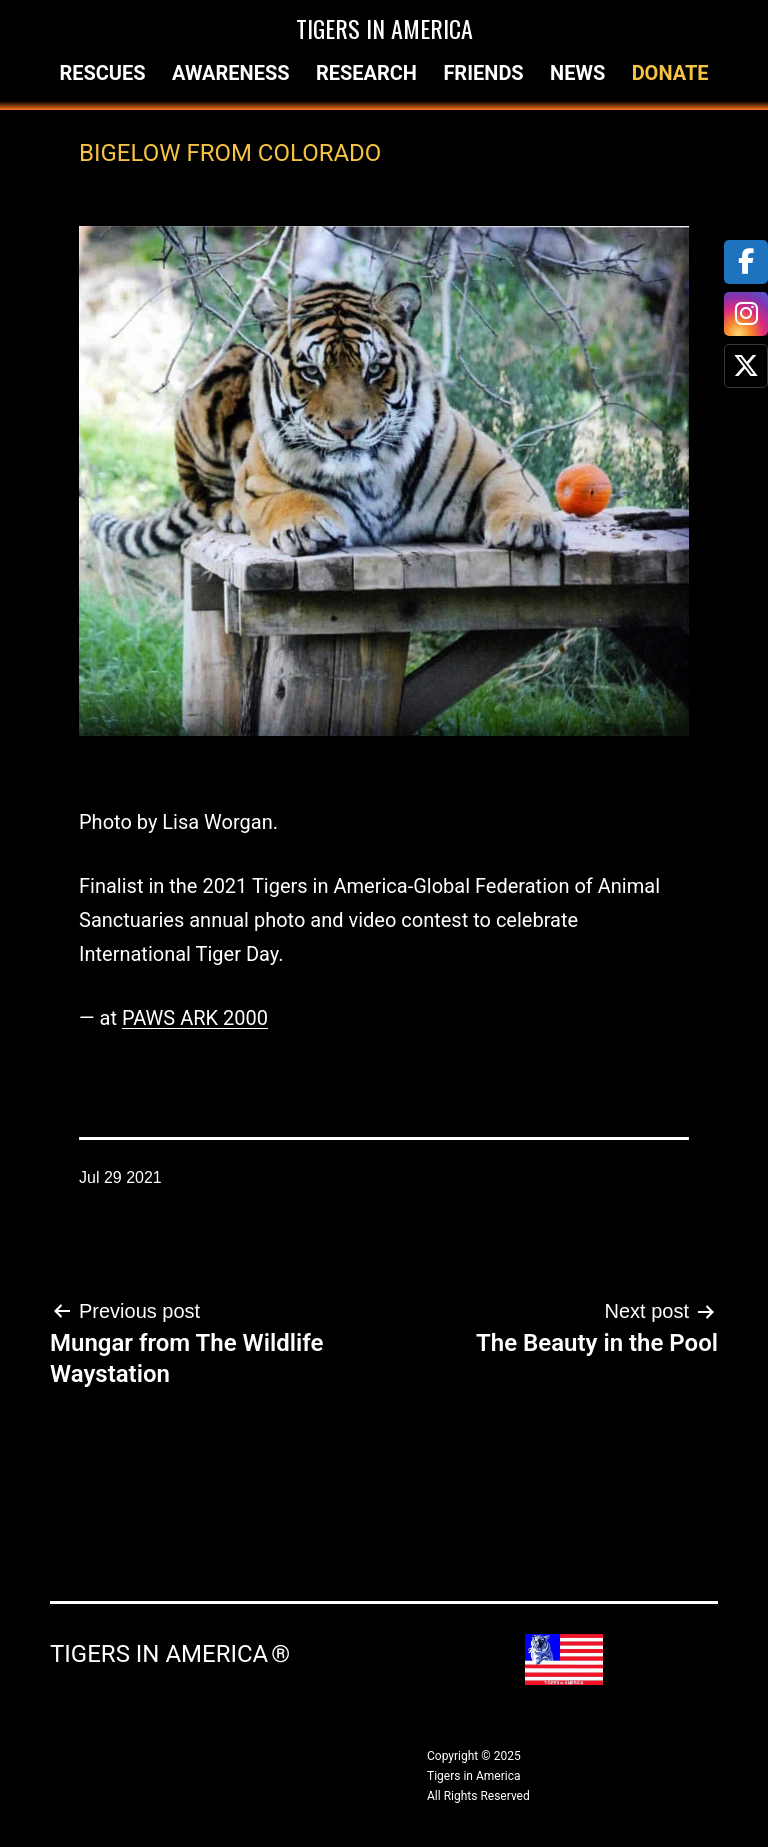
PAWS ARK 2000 (195, 1018)
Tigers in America (384, 28)
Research (366, 73)
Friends (483, 73)
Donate (670, 73)
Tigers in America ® (170, 1654)
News (577, 73)
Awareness (231, 73)
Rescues (102, 73)
